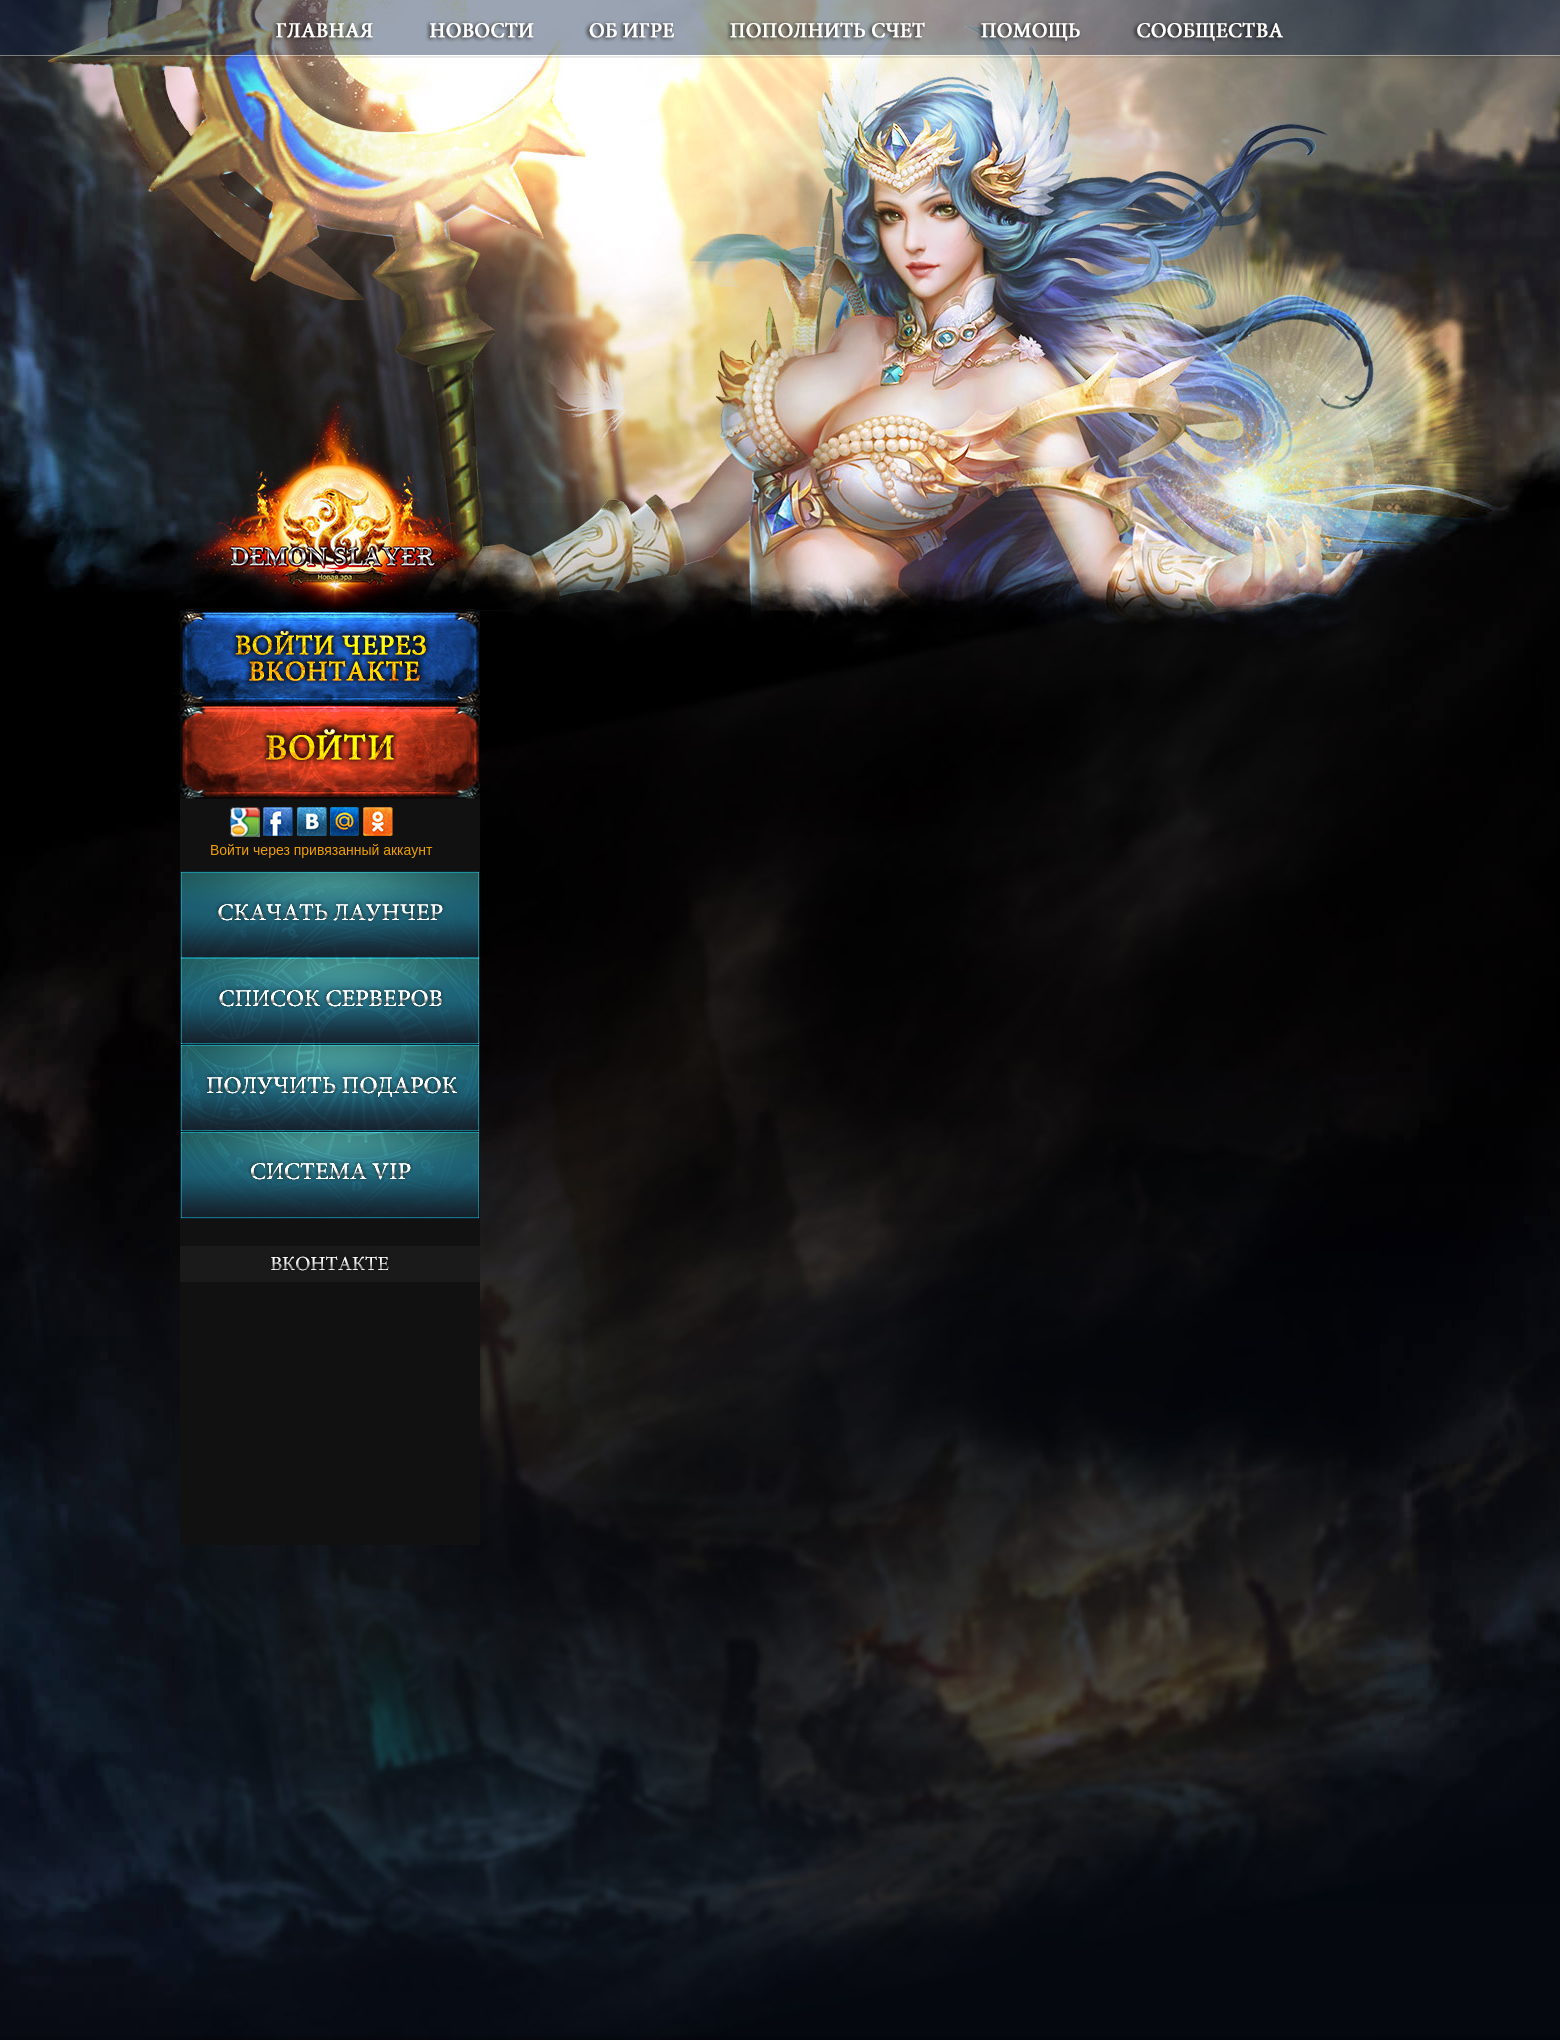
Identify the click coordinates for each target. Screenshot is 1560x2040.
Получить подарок (329, 1088)
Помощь (1040, 29)
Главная (360, 29)
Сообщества (1185, 29)
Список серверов (329, 1001)
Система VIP (329, 1175)
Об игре (685, 29)
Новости (543, 29)
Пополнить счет (860, 29)
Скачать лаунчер (329, 914)
